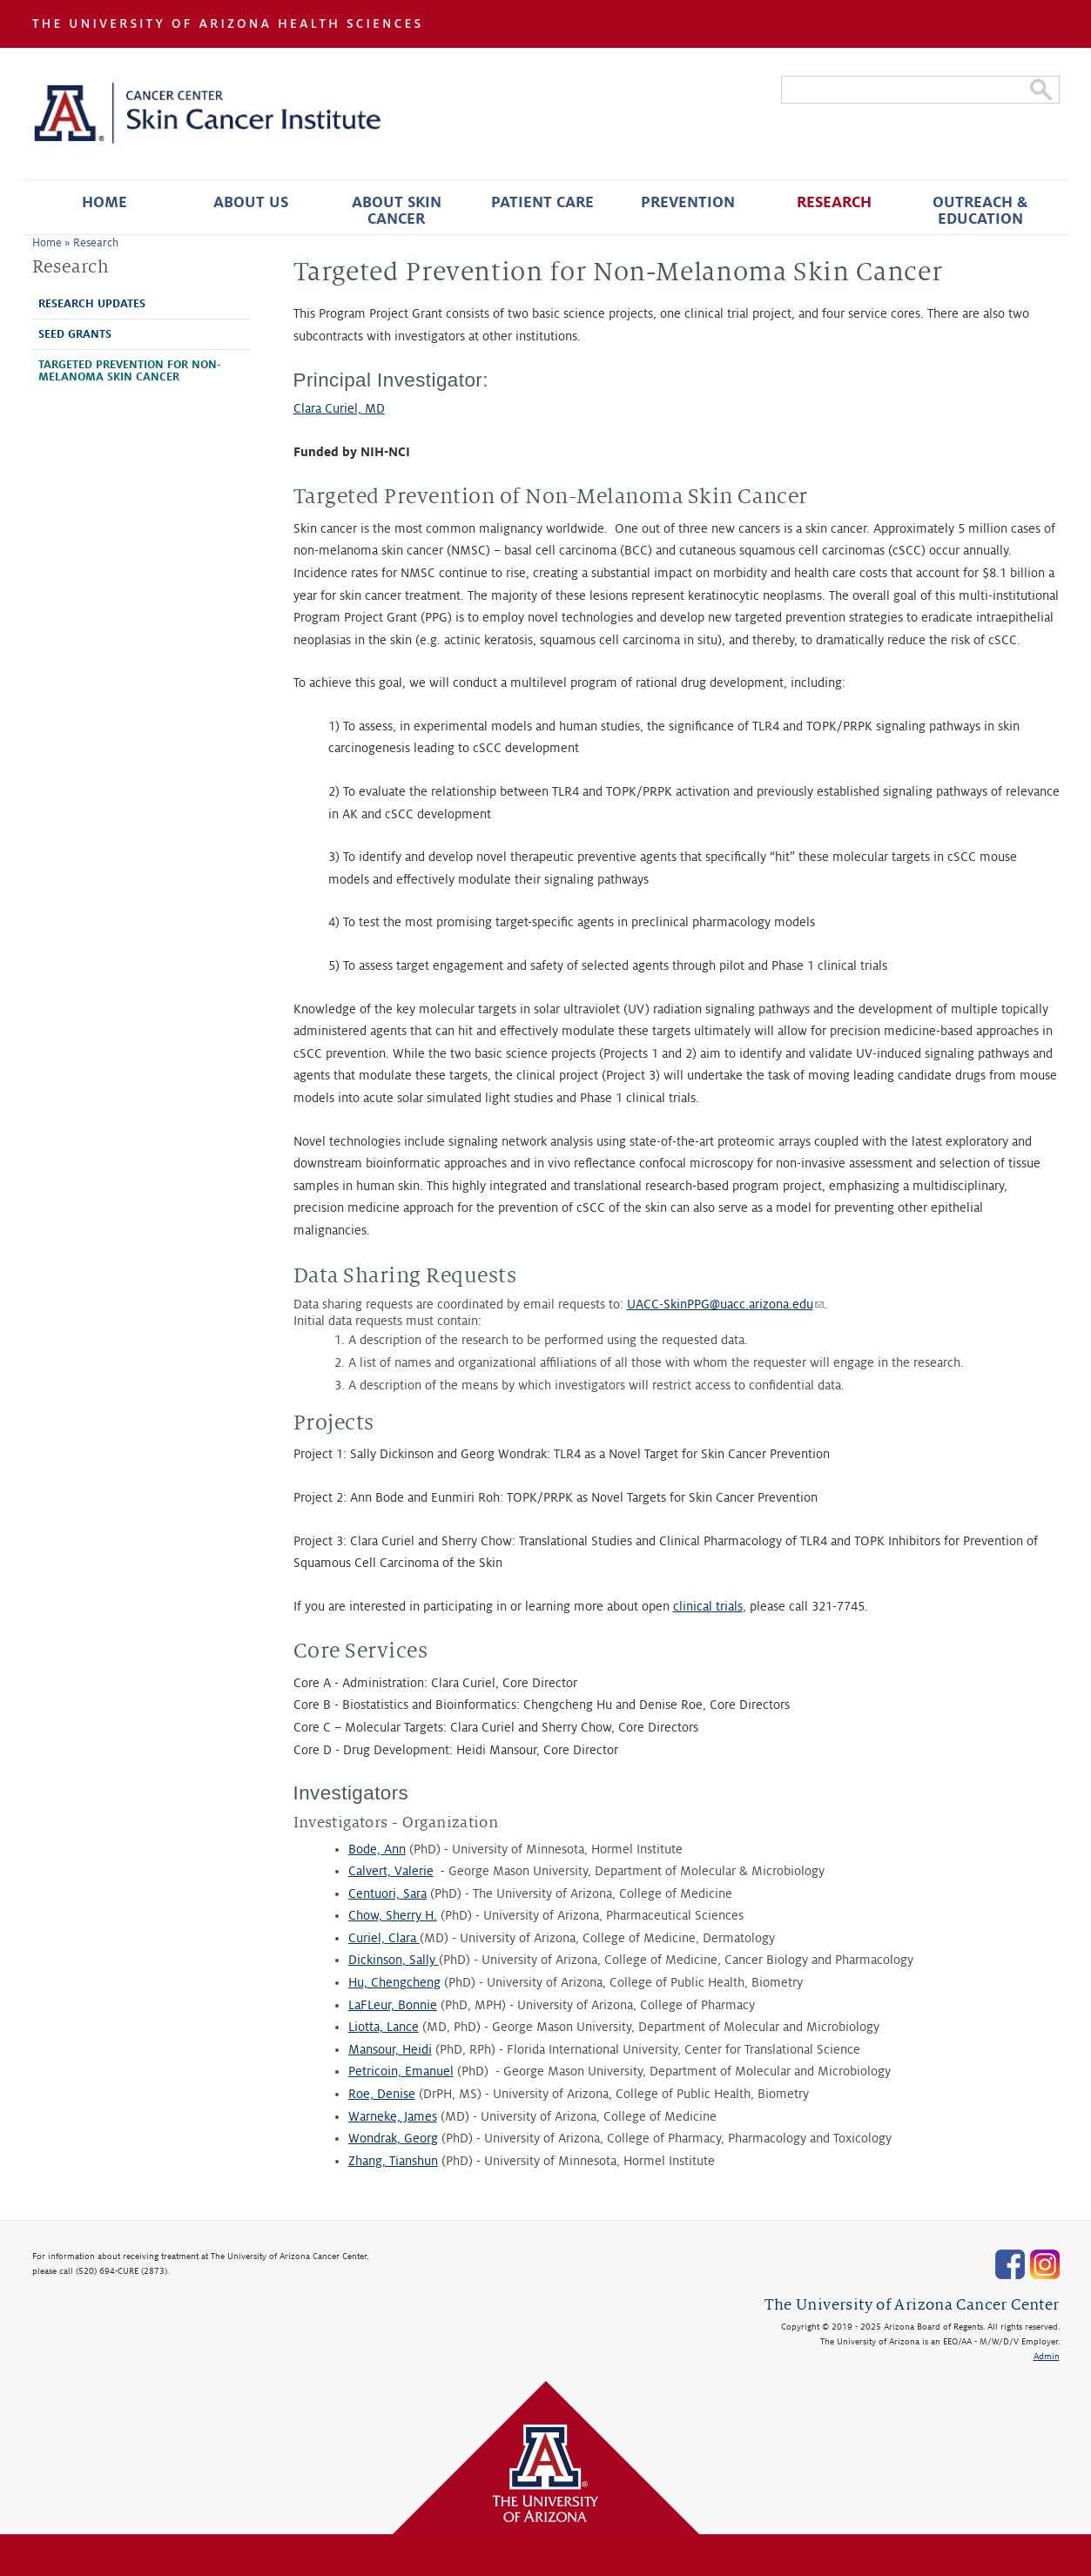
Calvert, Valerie (391, 1871)
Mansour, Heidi (390, 2049)
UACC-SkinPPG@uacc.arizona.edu (725, 1304)
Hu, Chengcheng (394, 1982)
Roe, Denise (381, 2094)
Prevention (688, 202)
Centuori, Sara (387, 1893)
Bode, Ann (377, 1849)
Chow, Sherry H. (392, 1915)
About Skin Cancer (396, 210)
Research (834, 202)
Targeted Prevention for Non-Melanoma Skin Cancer (129, 371)
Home (104, 202)
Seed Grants (74, 334)
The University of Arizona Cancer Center (912, 2305)
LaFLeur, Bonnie (392, 2005)
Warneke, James (392, 2116)
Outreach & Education (980, 210)
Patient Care (542, 202)
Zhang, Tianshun (393, 2161)
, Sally (420, 1960)
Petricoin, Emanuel (401, 2071)
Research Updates (91, 304)
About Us (250, 202)
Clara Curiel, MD (339, 408)
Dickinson (375, 1960)
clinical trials (708, 1606)
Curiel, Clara (384, 1938)
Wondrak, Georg (393, 2138)
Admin (1047, 2356)
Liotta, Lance (383, 2027)
